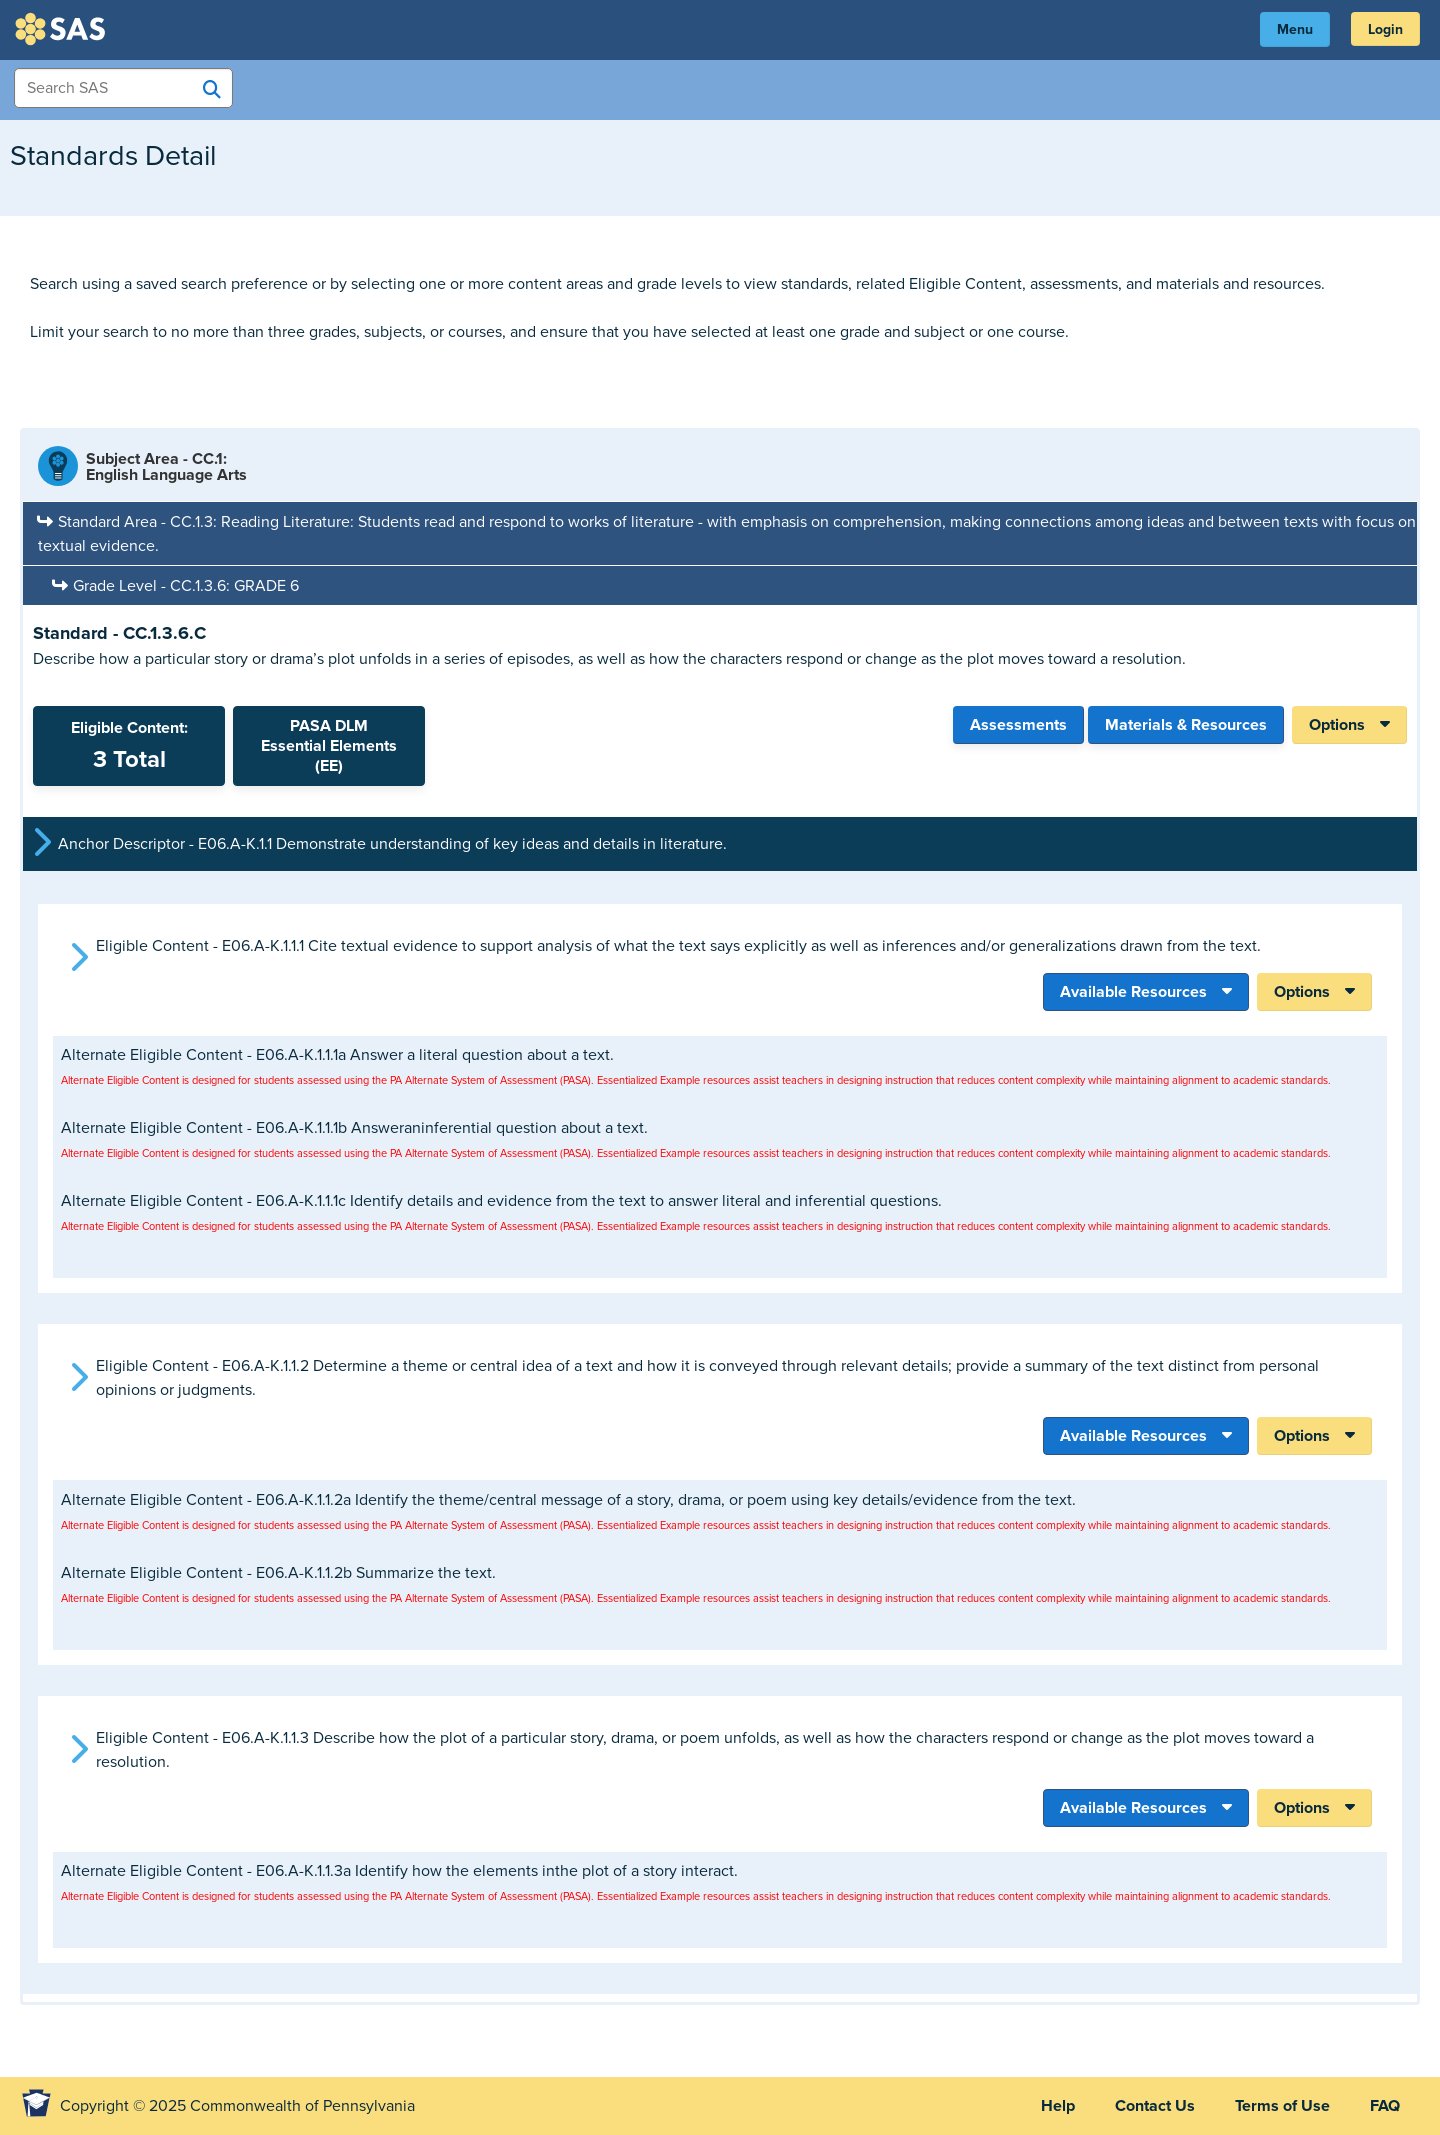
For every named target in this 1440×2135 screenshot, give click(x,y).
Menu (1295, 29)
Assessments (1018, 725)
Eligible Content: (129, 746)
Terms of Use (1282, 2106)
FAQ (1385, 2106)
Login (1385, 29)
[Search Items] (123, 88)
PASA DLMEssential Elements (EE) (329, 746)
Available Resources (1133, 992)
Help (1058, 2106)
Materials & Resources (1186, 725)
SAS (63, 29)
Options (1337, 725)
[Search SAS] (212, 89)
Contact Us (1155, 2106)
